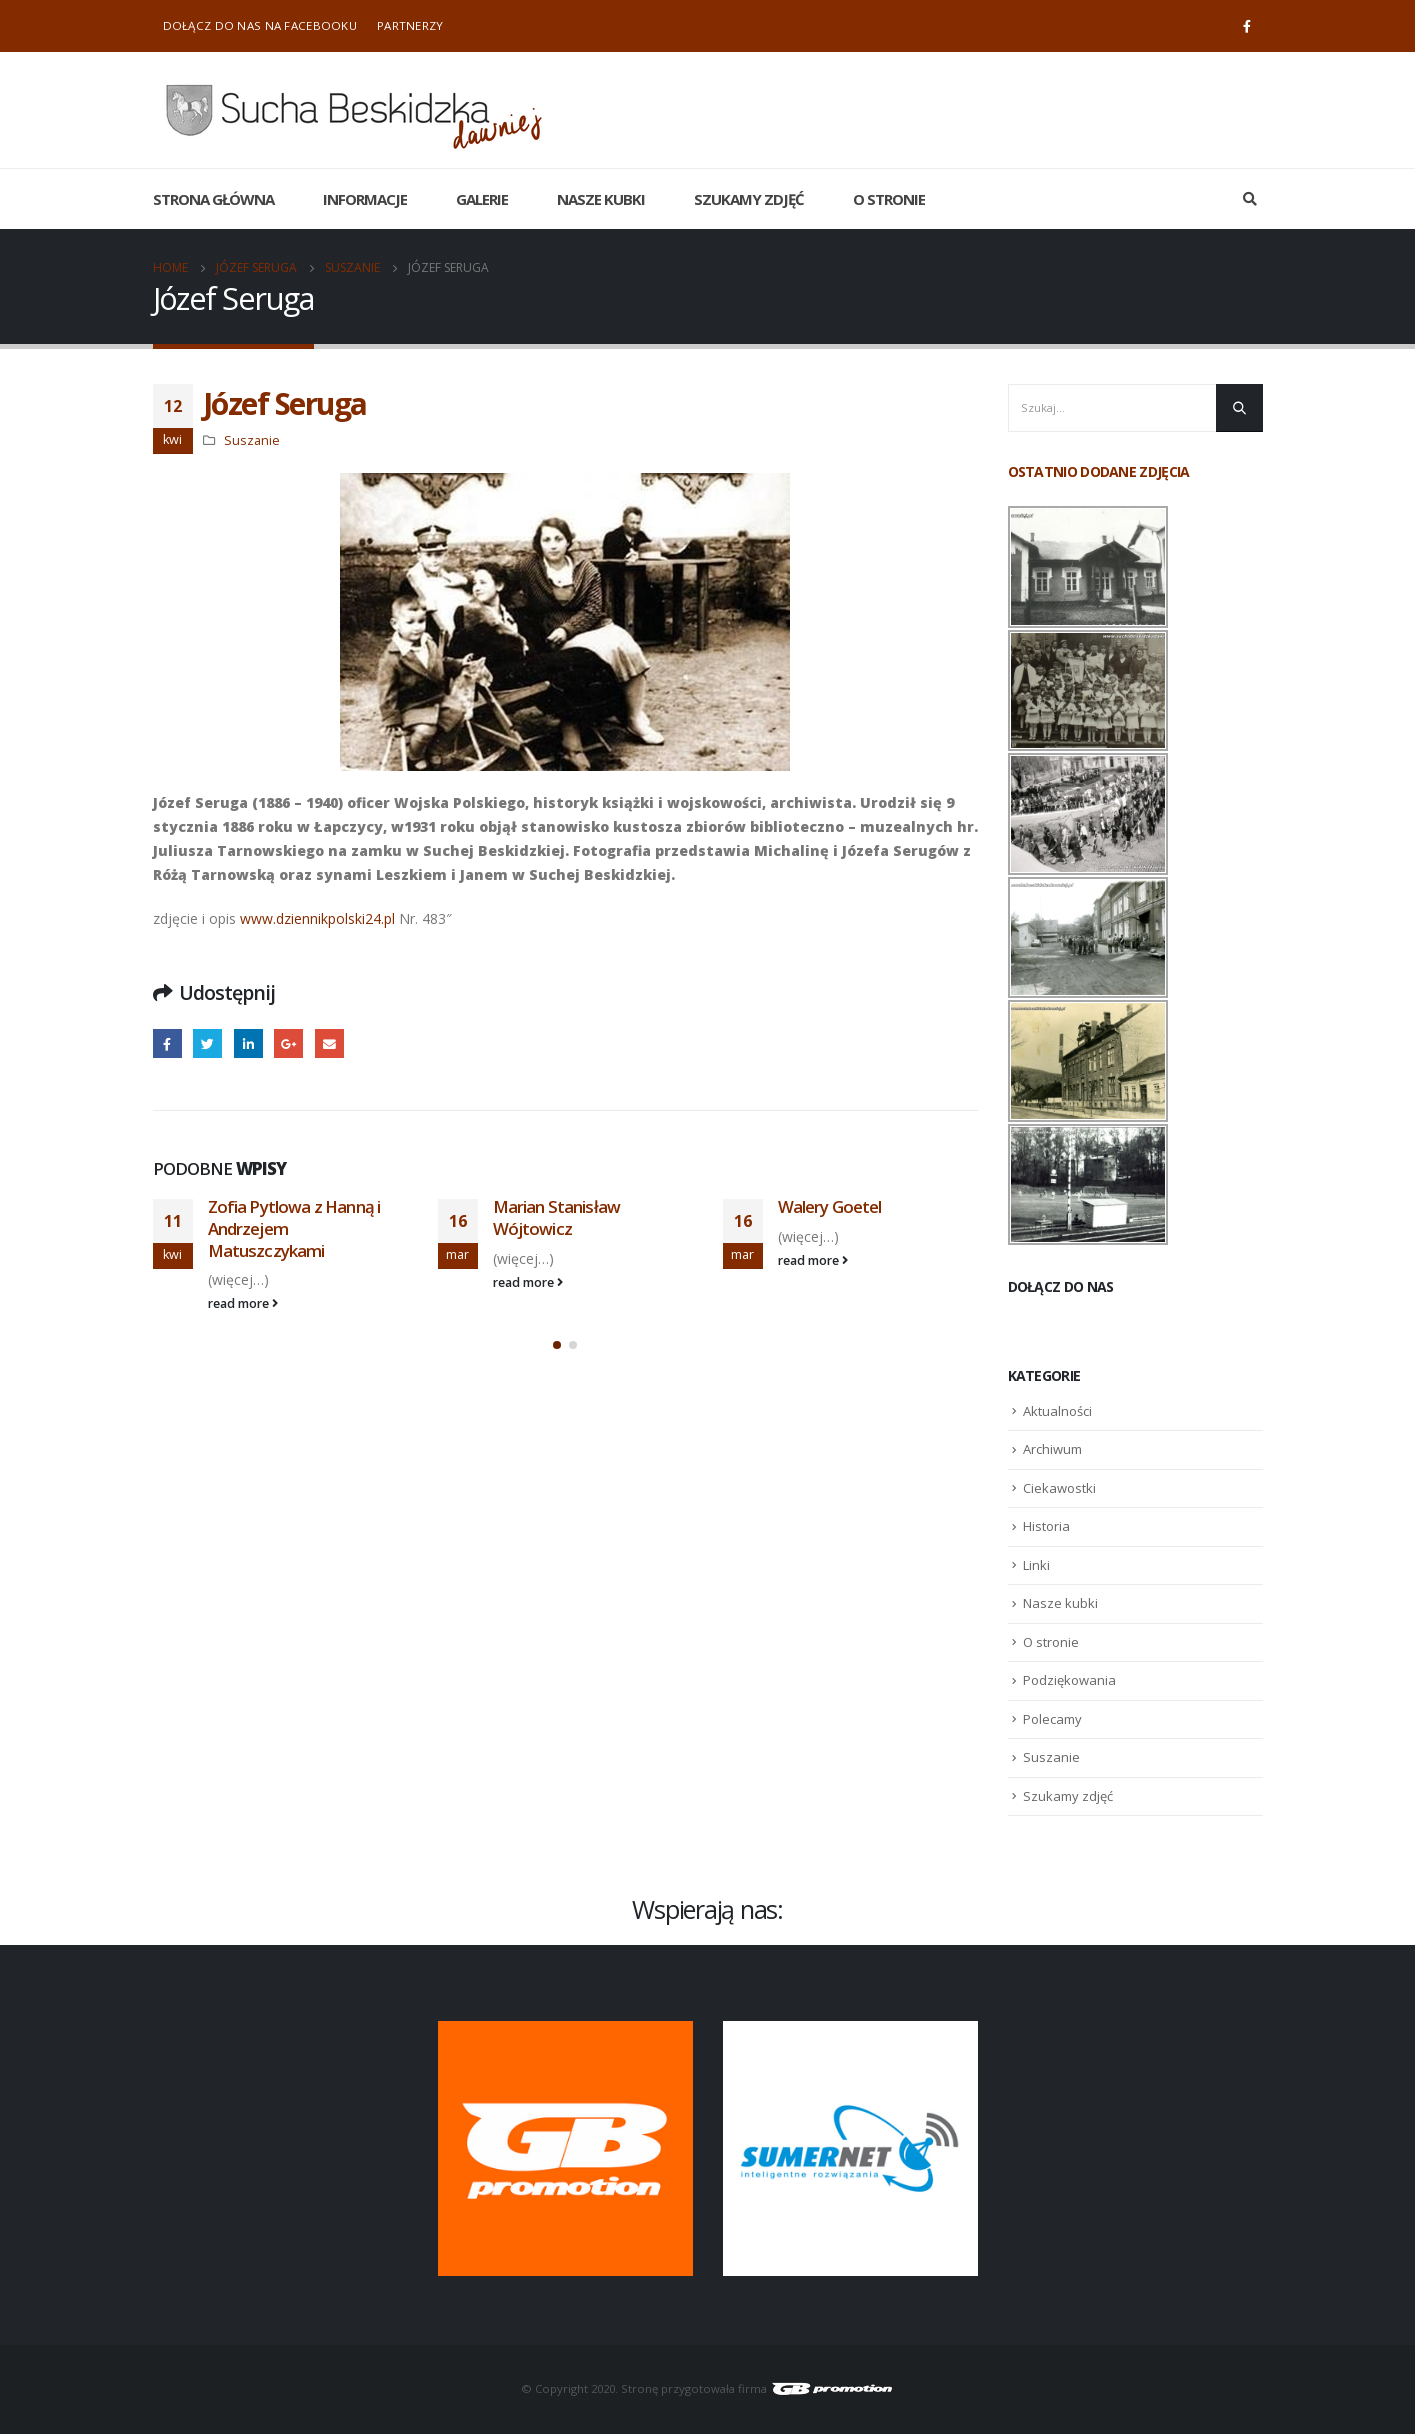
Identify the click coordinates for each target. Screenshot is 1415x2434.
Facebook (167, 1043)
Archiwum (1052, 1449)
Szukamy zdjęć (749, 199)
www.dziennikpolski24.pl (319, 918)
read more (243, 1303)
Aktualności (1057, 1411)
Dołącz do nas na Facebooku (260, 25)
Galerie (482, 199)
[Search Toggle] (1250, 199)
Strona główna (213, 199)
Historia (1046, 1526)
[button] (557, 1345)
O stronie (889, 199)
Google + (288, 1043)
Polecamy (1052, 1719)
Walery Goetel (830, 1206)
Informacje (365, 199)
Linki (1036, 1565)
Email (329, 1043)
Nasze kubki (601, 199)
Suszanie (252, 440)
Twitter (207, 1043)
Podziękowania (1069, 1680)
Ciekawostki (1059, 1488)
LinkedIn (248, 1043)
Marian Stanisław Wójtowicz (557, 1217)
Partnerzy (410, 25)
